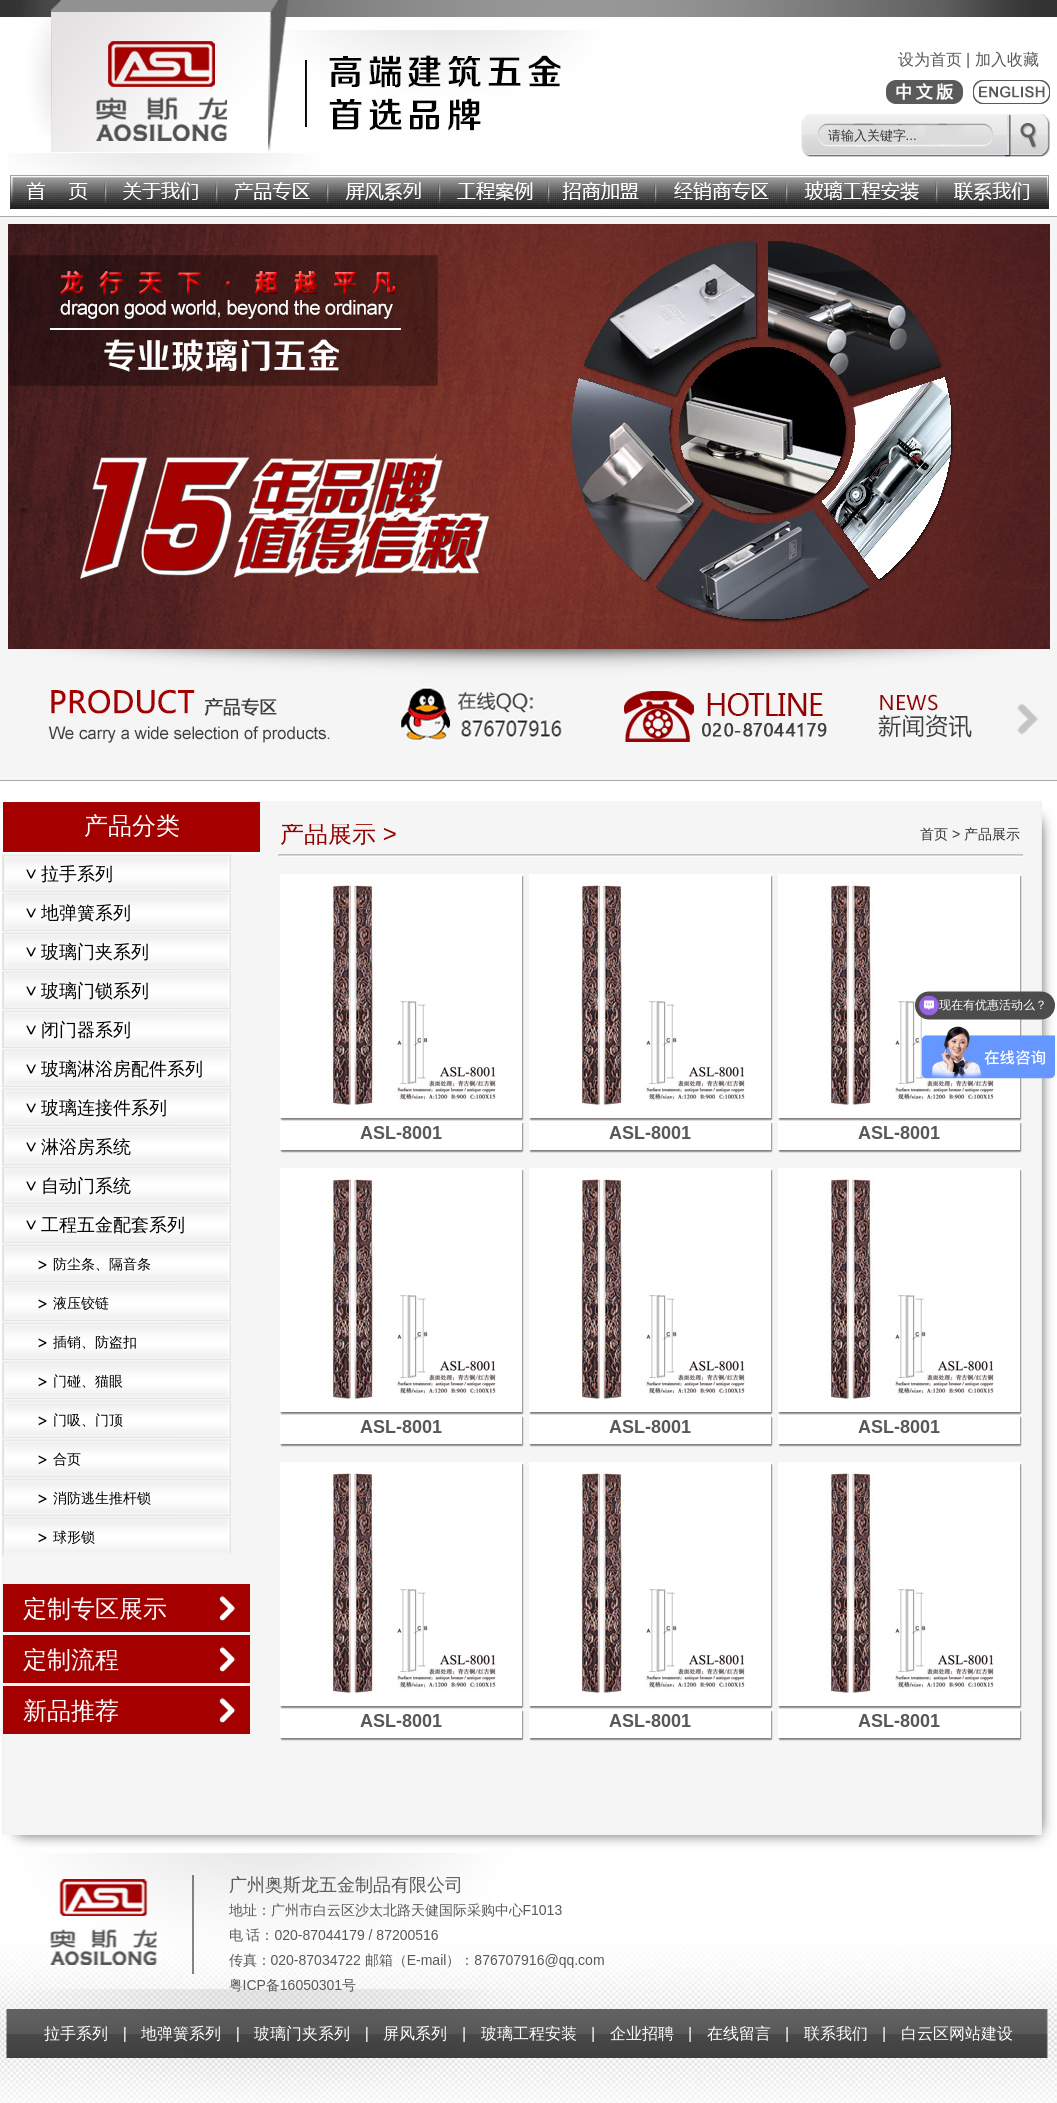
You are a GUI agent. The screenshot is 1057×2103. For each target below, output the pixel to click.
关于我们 (162, 188)
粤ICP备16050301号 (293, 1985)
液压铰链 (81, 1303)
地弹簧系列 (181, 2033)
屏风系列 (385, 188)
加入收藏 (1007, 59)
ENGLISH (1011, 92)
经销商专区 (722, 188)
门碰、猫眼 (88, 1381)
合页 (67, 1459)
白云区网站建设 (957, 2033)
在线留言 (739, 2033)
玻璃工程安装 (863, 188)
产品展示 (273, 188)
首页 (57, 188)
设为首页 (930, 59)
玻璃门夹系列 (302, 2033)
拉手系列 (76, 2033)
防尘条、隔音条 (102, 1264)
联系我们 (994, 188)
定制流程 (71, 1659)
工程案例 (495, 188)
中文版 (924, 92)
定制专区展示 (95, 1608)
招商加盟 (603, 188)
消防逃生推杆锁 (102, 1498)
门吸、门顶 (88, 1420)
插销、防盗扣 (95, 1342)
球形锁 (74, 1537)
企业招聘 (642, 2033)
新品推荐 (71, 1710)
